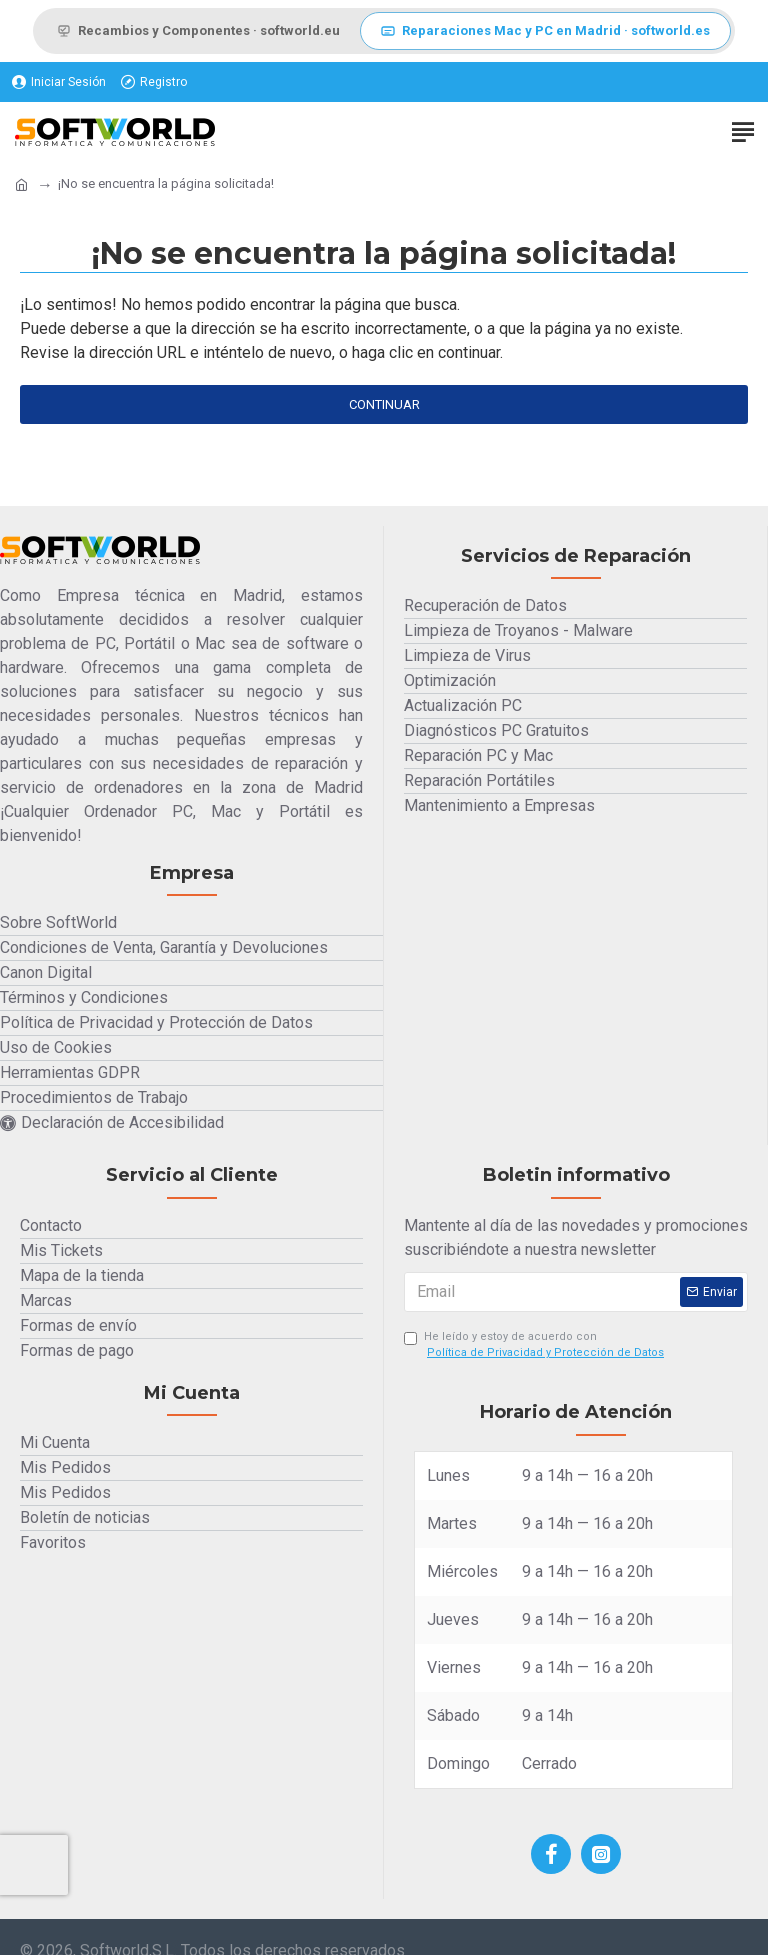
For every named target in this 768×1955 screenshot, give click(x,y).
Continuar (384, 404)
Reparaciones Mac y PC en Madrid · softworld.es (545, 30)
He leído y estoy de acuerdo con (535, 1346)
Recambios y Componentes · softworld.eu (198, 30)
